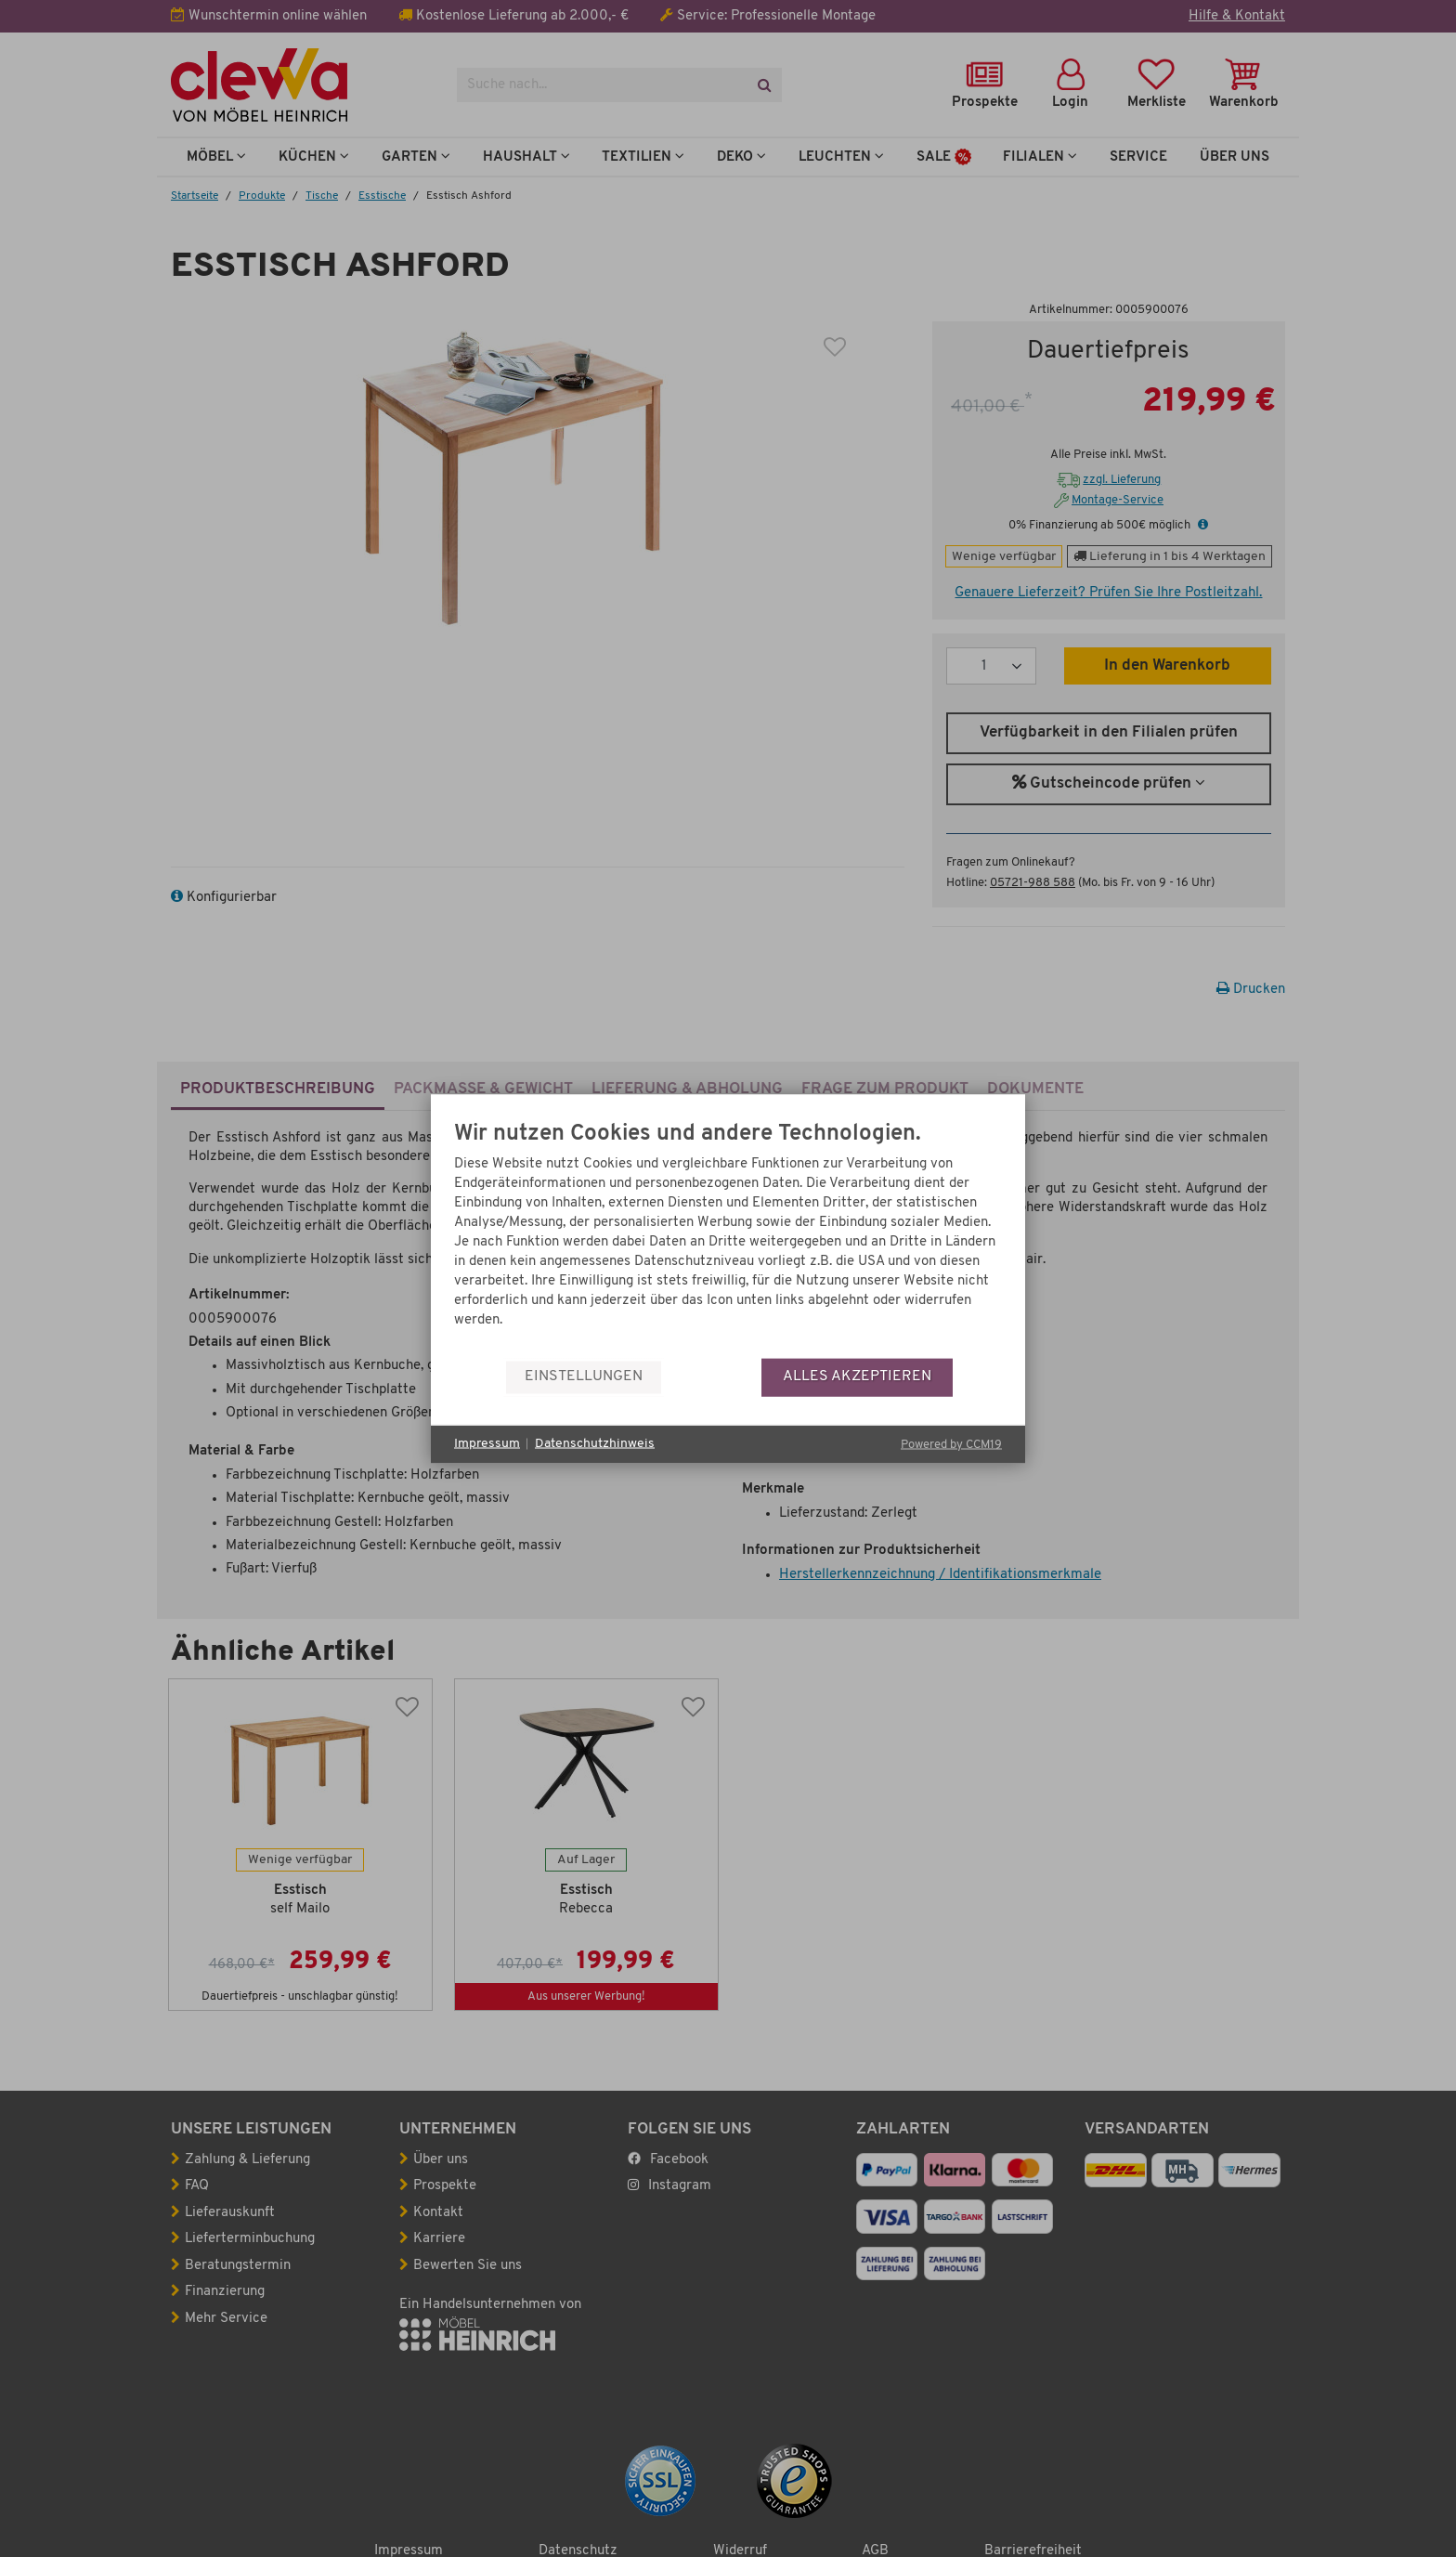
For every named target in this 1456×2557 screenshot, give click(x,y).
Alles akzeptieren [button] (857, 1376)
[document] (728, 1239)
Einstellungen (584, 1376)
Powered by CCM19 (951, 1444)
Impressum (487, 1444)
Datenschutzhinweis (595, 1444)
